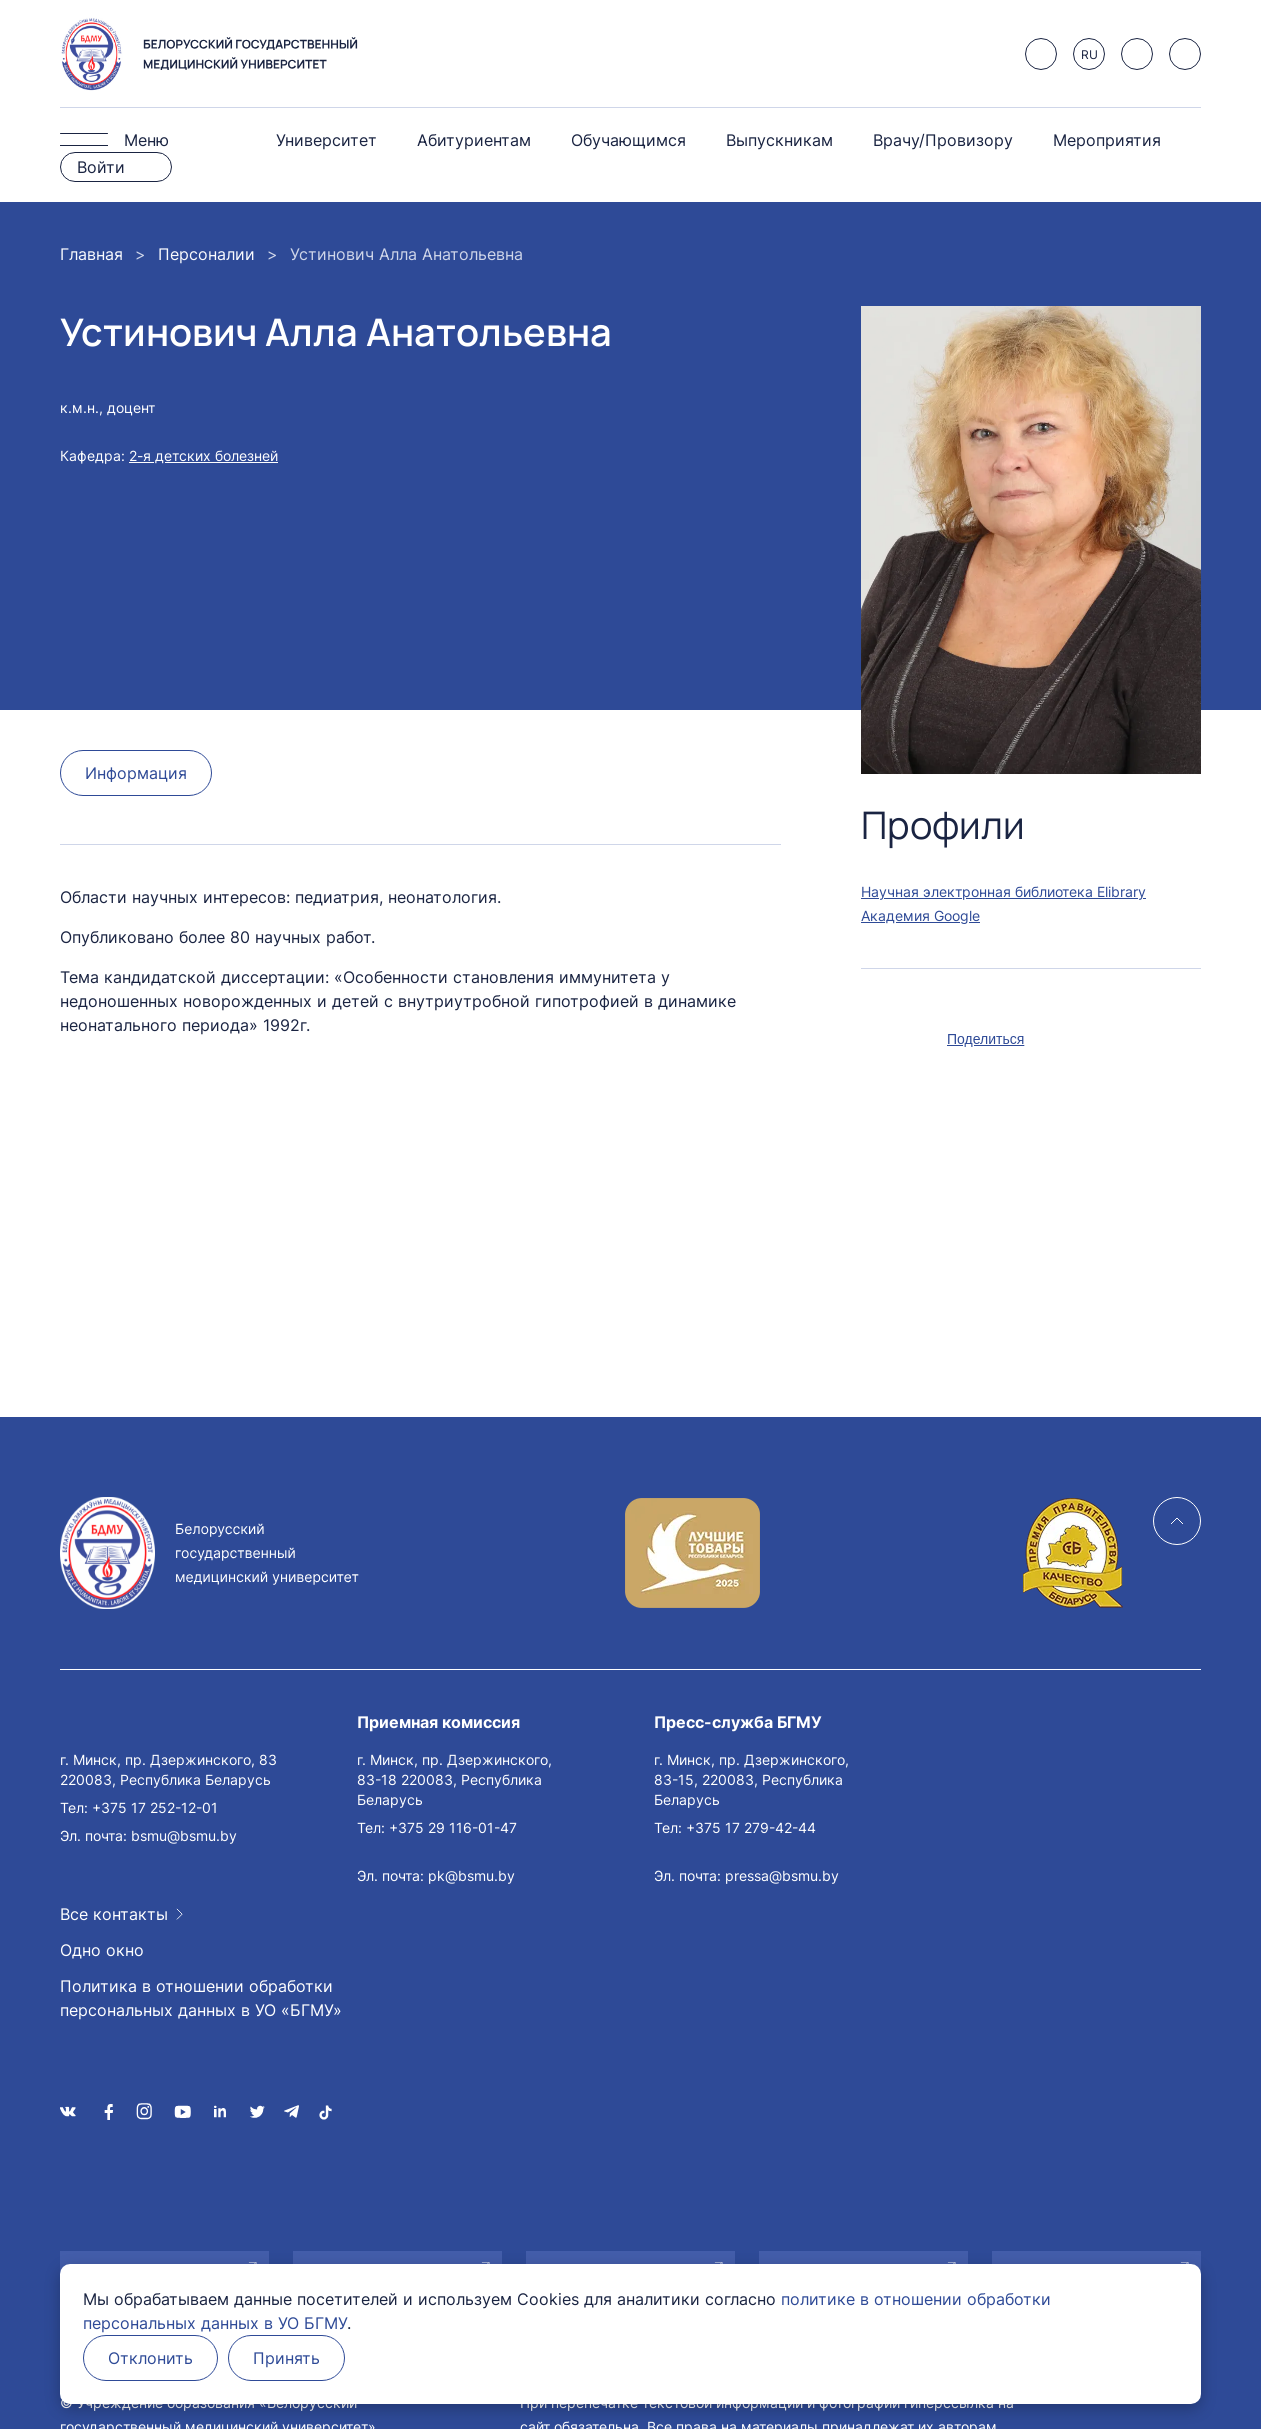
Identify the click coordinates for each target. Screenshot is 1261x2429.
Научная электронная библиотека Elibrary (1003, 891)
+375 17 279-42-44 (751, 1827)
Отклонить (150, 2358)
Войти (101, 167)
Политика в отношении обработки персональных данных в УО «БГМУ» (201, 1998)
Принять (286, 2358)
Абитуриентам (474, 140)
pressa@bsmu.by (782, 1875)
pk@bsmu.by (471, 1875)
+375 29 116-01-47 (453, 1827)
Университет (326, 140)
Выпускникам (779, 140)
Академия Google (920, 915)
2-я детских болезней (203, 455)
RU (1089, 54)
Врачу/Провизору (943, 140)
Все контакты (114, 1914)
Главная (91, 254)
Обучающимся (628, 140)
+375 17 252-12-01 (155, 1807)
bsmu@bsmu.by (184, 1835)
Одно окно (102, 1950)
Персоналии (206, 254)
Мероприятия (1107, 140)
